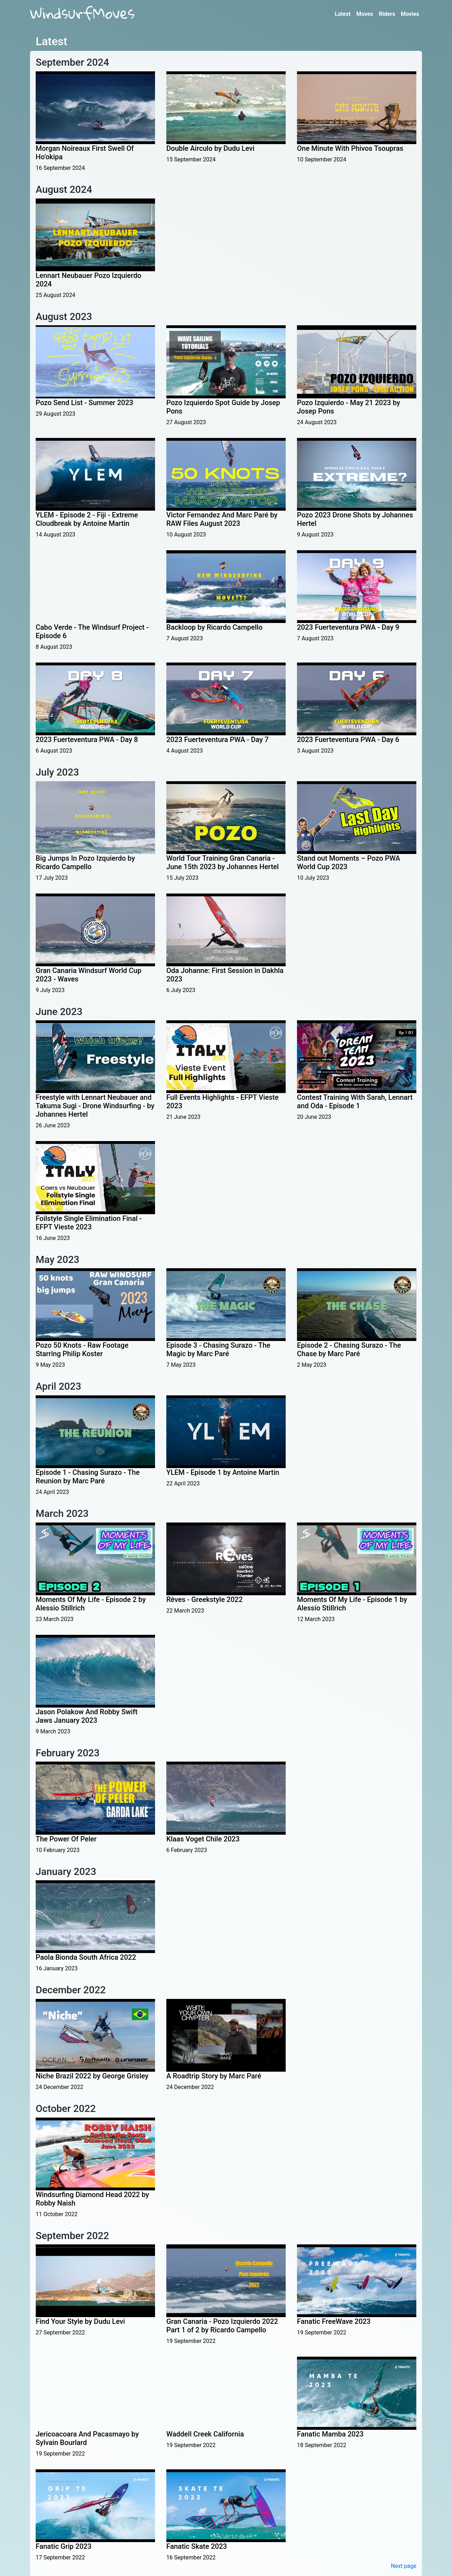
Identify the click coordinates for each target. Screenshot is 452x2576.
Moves (364, 14)
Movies (410, 14)
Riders (387, 14)
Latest (343, 14)
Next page (403, 2566)
